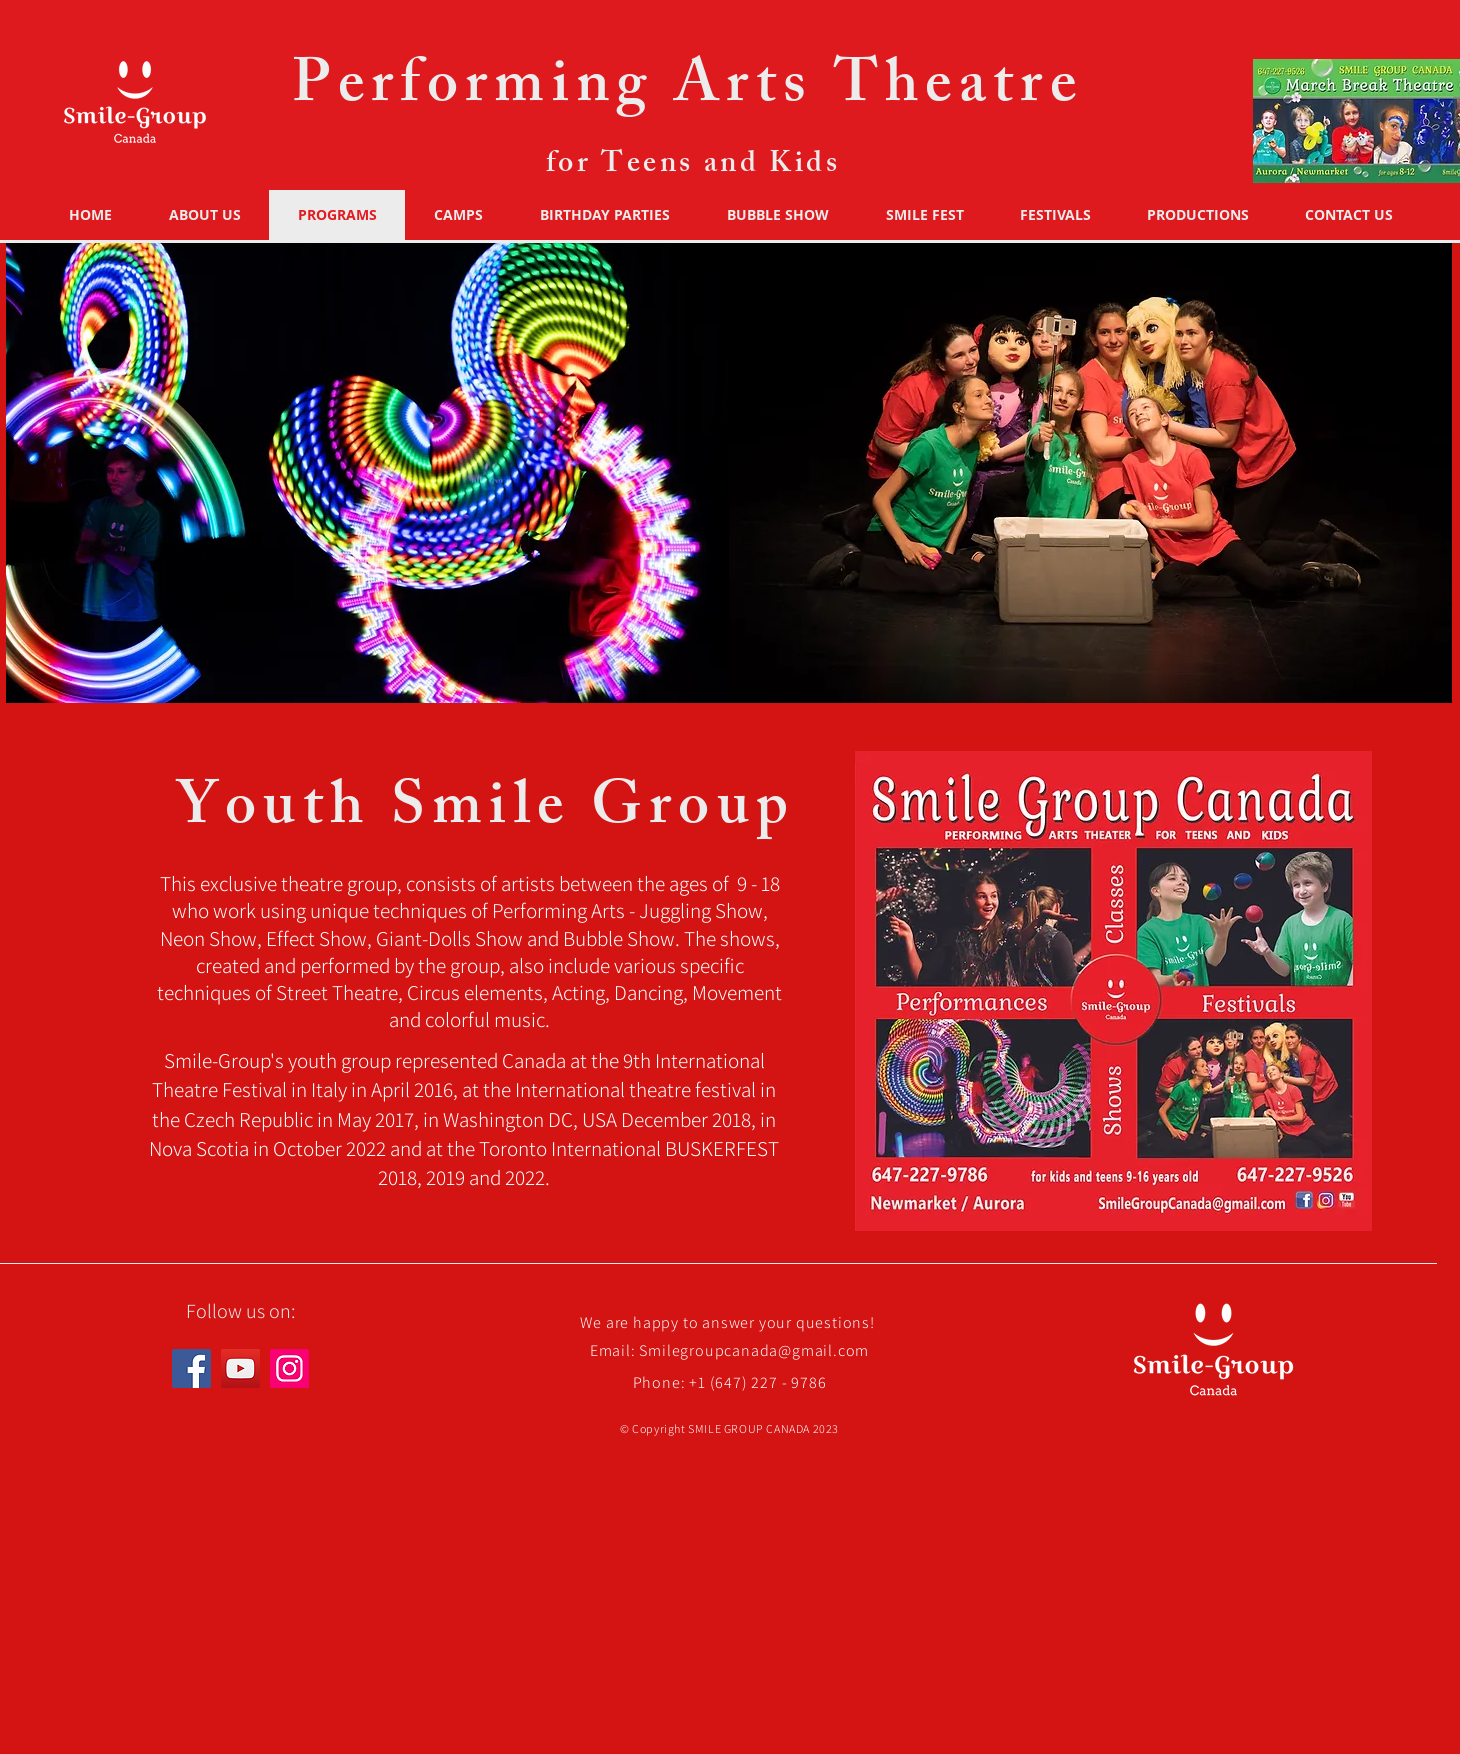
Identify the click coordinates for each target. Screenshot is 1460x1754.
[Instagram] (289, 1368)
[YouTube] (240, 1368)
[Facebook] (191, 1368)
